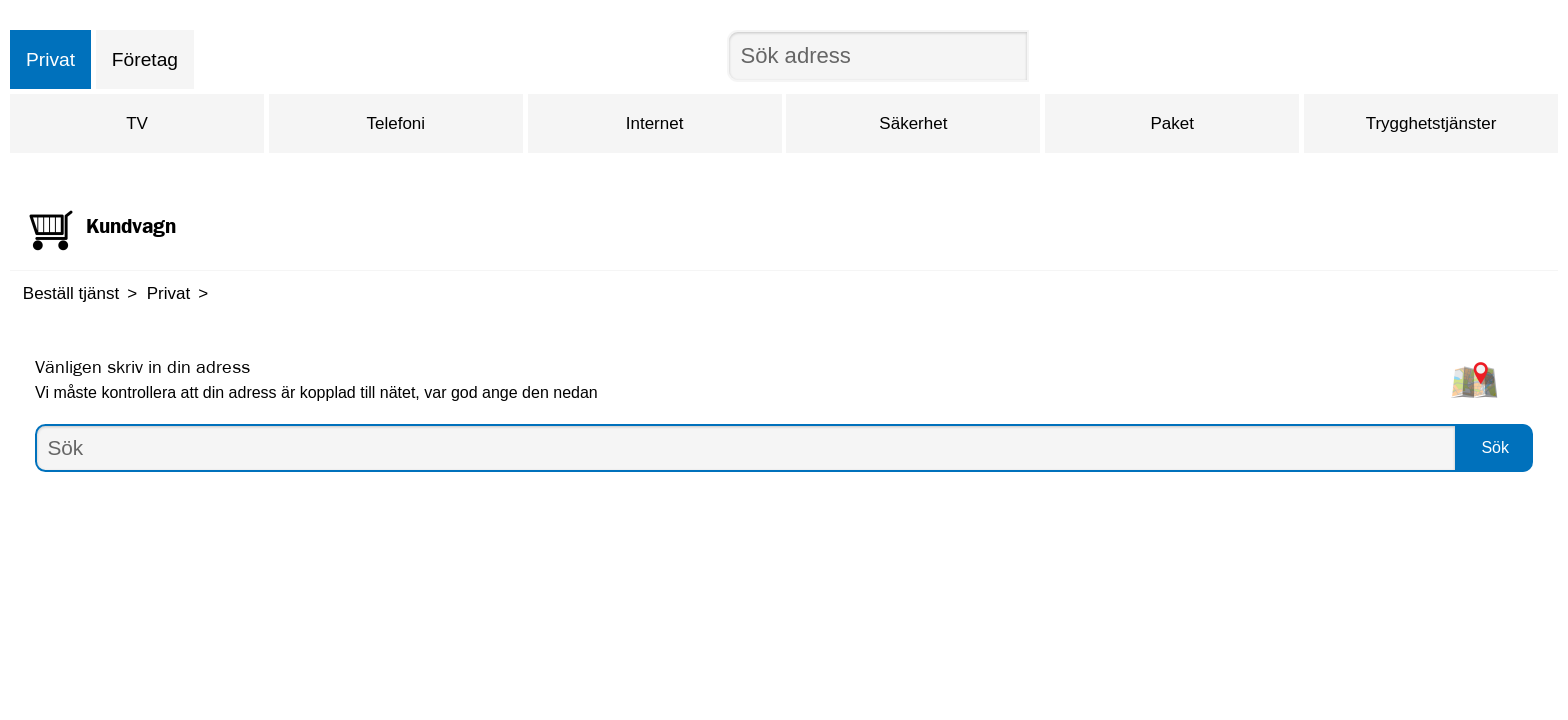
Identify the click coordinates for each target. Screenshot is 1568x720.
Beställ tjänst (71, 293)
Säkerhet (913, 123)
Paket (1171, 123)
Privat (50, 59)
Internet (655, 123)
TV (137, 123)
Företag (145, 59)
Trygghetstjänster (1431, 123)
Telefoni (395, 123)
